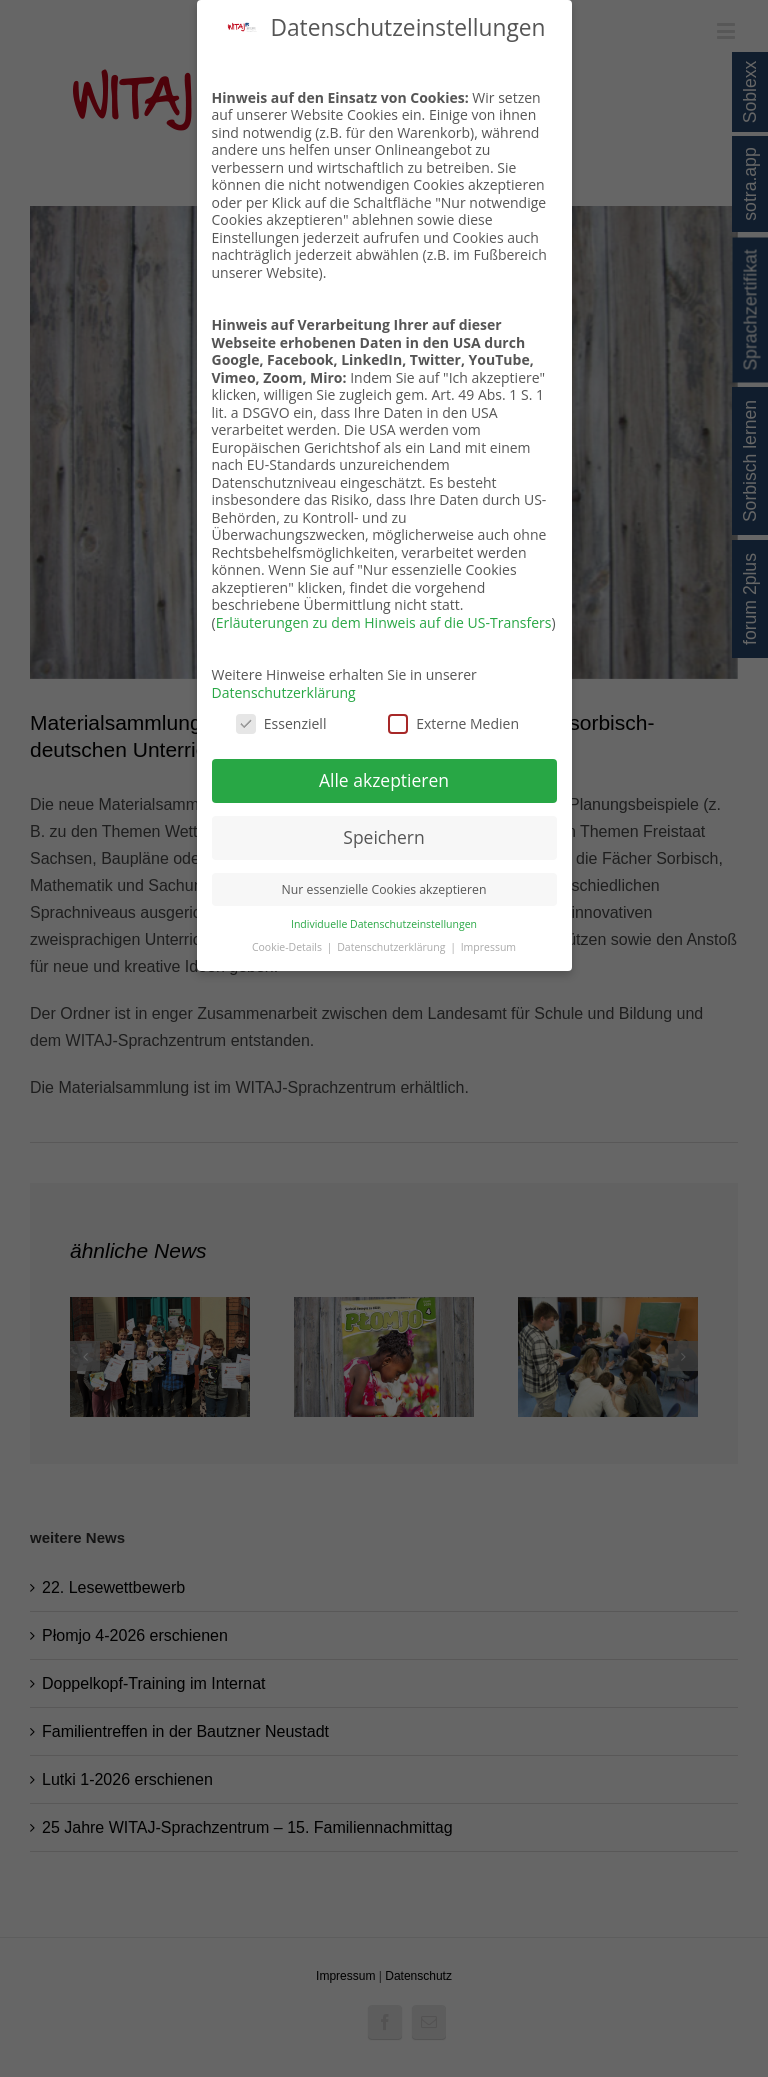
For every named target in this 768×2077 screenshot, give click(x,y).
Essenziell (281, 723)
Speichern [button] (383, 837)
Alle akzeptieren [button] (384, 780)
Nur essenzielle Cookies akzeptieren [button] (384, 889)
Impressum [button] (488, 947)
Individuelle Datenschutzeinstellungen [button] (384, 924)
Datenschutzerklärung (284, 692)
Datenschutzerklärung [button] (392, 947)
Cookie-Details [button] (288, 947)
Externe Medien (453, 723)
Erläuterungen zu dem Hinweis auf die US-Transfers (384, 622)
